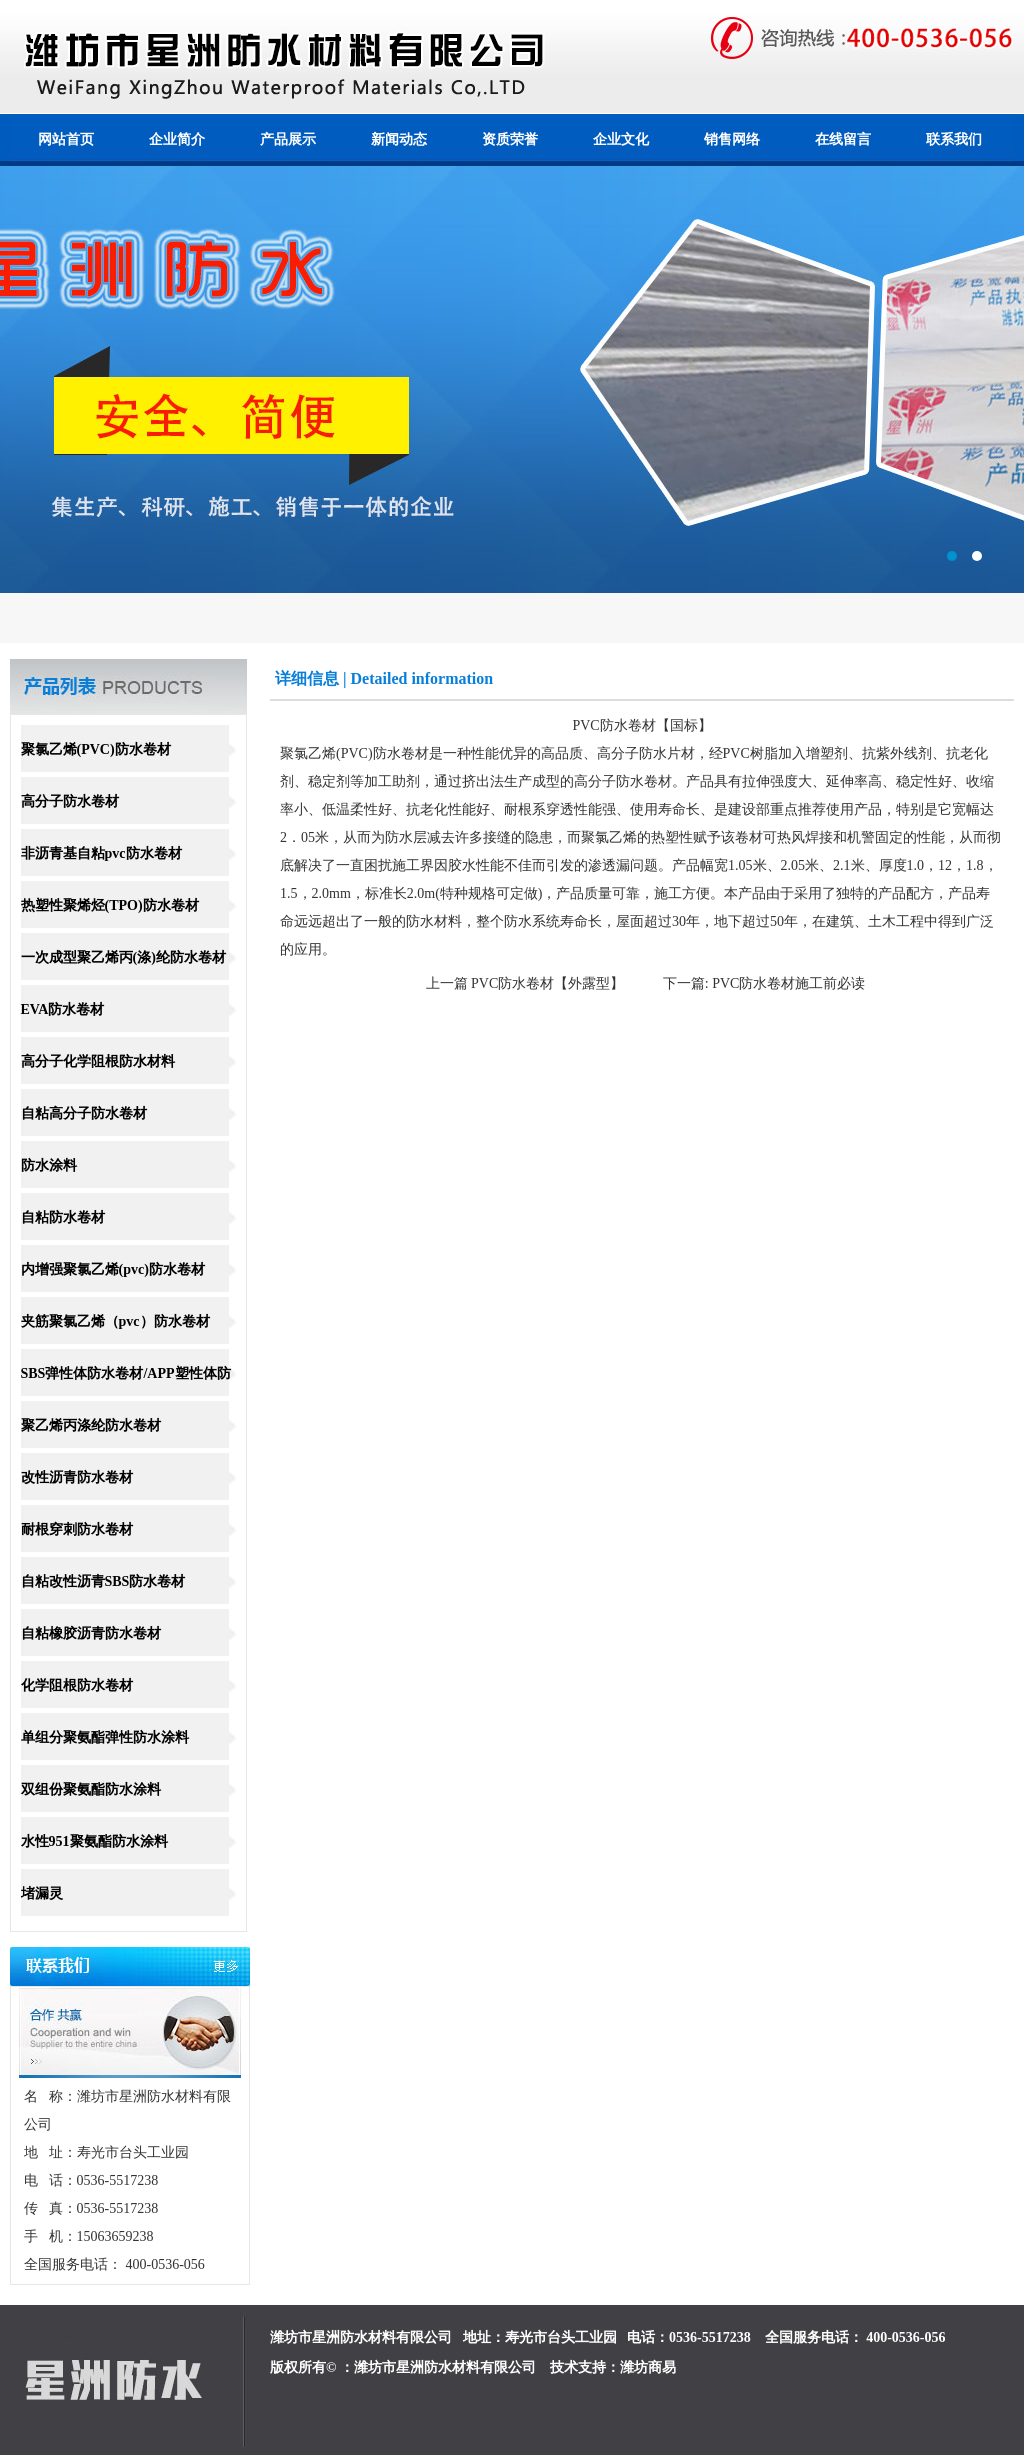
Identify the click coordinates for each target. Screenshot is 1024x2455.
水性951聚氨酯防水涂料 (94, 1841)
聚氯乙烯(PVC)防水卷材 (96, 749)
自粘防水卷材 (63, 1217)
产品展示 (288, 139)
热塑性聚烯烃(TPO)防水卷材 (110, 905)
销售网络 (732, 139)
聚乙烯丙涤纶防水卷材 (91, 1425)
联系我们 (954, 139)
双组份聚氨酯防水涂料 (91, 1789)
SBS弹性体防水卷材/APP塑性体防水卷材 (126, 1396)
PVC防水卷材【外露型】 (547, 983)
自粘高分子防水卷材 (84, 1113)
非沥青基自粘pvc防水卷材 (101, 853)
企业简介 (177, 139)
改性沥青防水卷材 (77, 1477)
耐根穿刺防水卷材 (77, 1529)
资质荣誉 (510, 139)
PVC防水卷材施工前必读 (788, 983)
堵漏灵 (42, 1893)
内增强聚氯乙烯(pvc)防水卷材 (113, 1269)
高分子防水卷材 (70, 801)
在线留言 (843, 139)
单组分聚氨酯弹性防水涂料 (105, 1737)
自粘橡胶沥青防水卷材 (91, 1633)
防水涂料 (49, 1165)
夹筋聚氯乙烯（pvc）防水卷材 (115, 1321)
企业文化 (621, 139)
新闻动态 (399, 139)
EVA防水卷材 (63, 1009)
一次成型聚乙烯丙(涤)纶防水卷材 (123, 957)
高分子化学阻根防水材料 (98, 1061)
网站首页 (66, 139)
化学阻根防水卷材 (77, 1685)
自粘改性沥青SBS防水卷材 (103, 1581)
